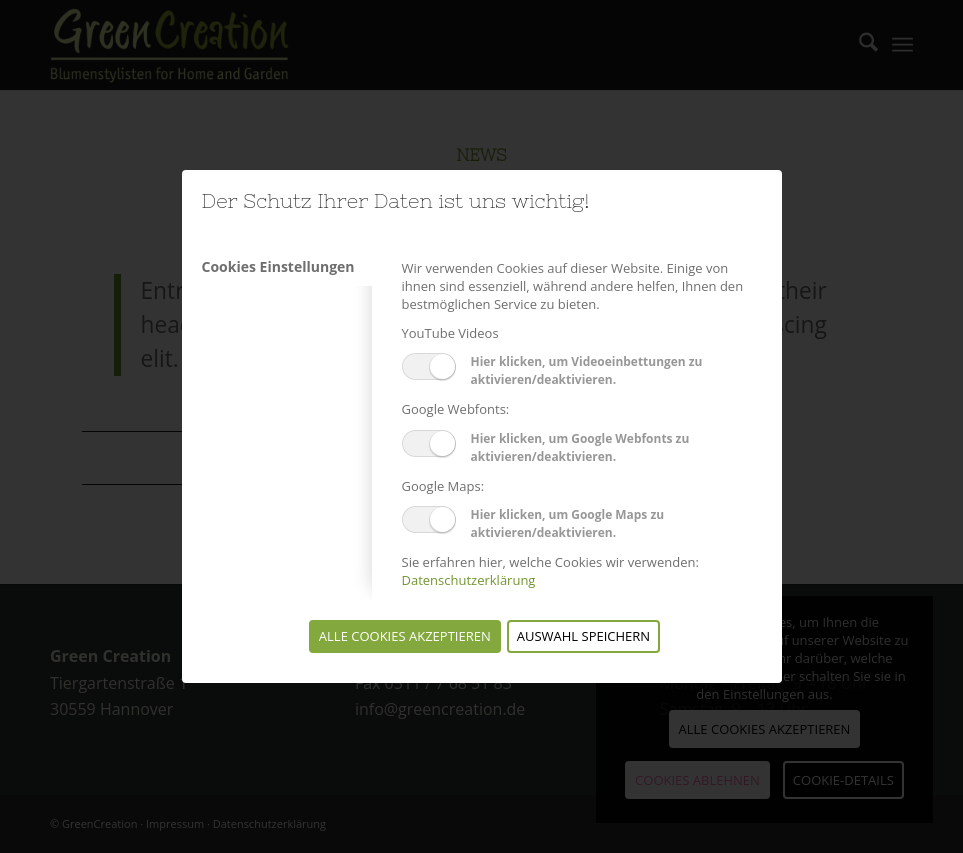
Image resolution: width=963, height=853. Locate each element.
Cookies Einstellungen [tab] (278, 266)
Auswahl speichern (583, 636)
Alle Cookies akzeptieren (405, 636)
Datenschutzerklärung (469, 580)
